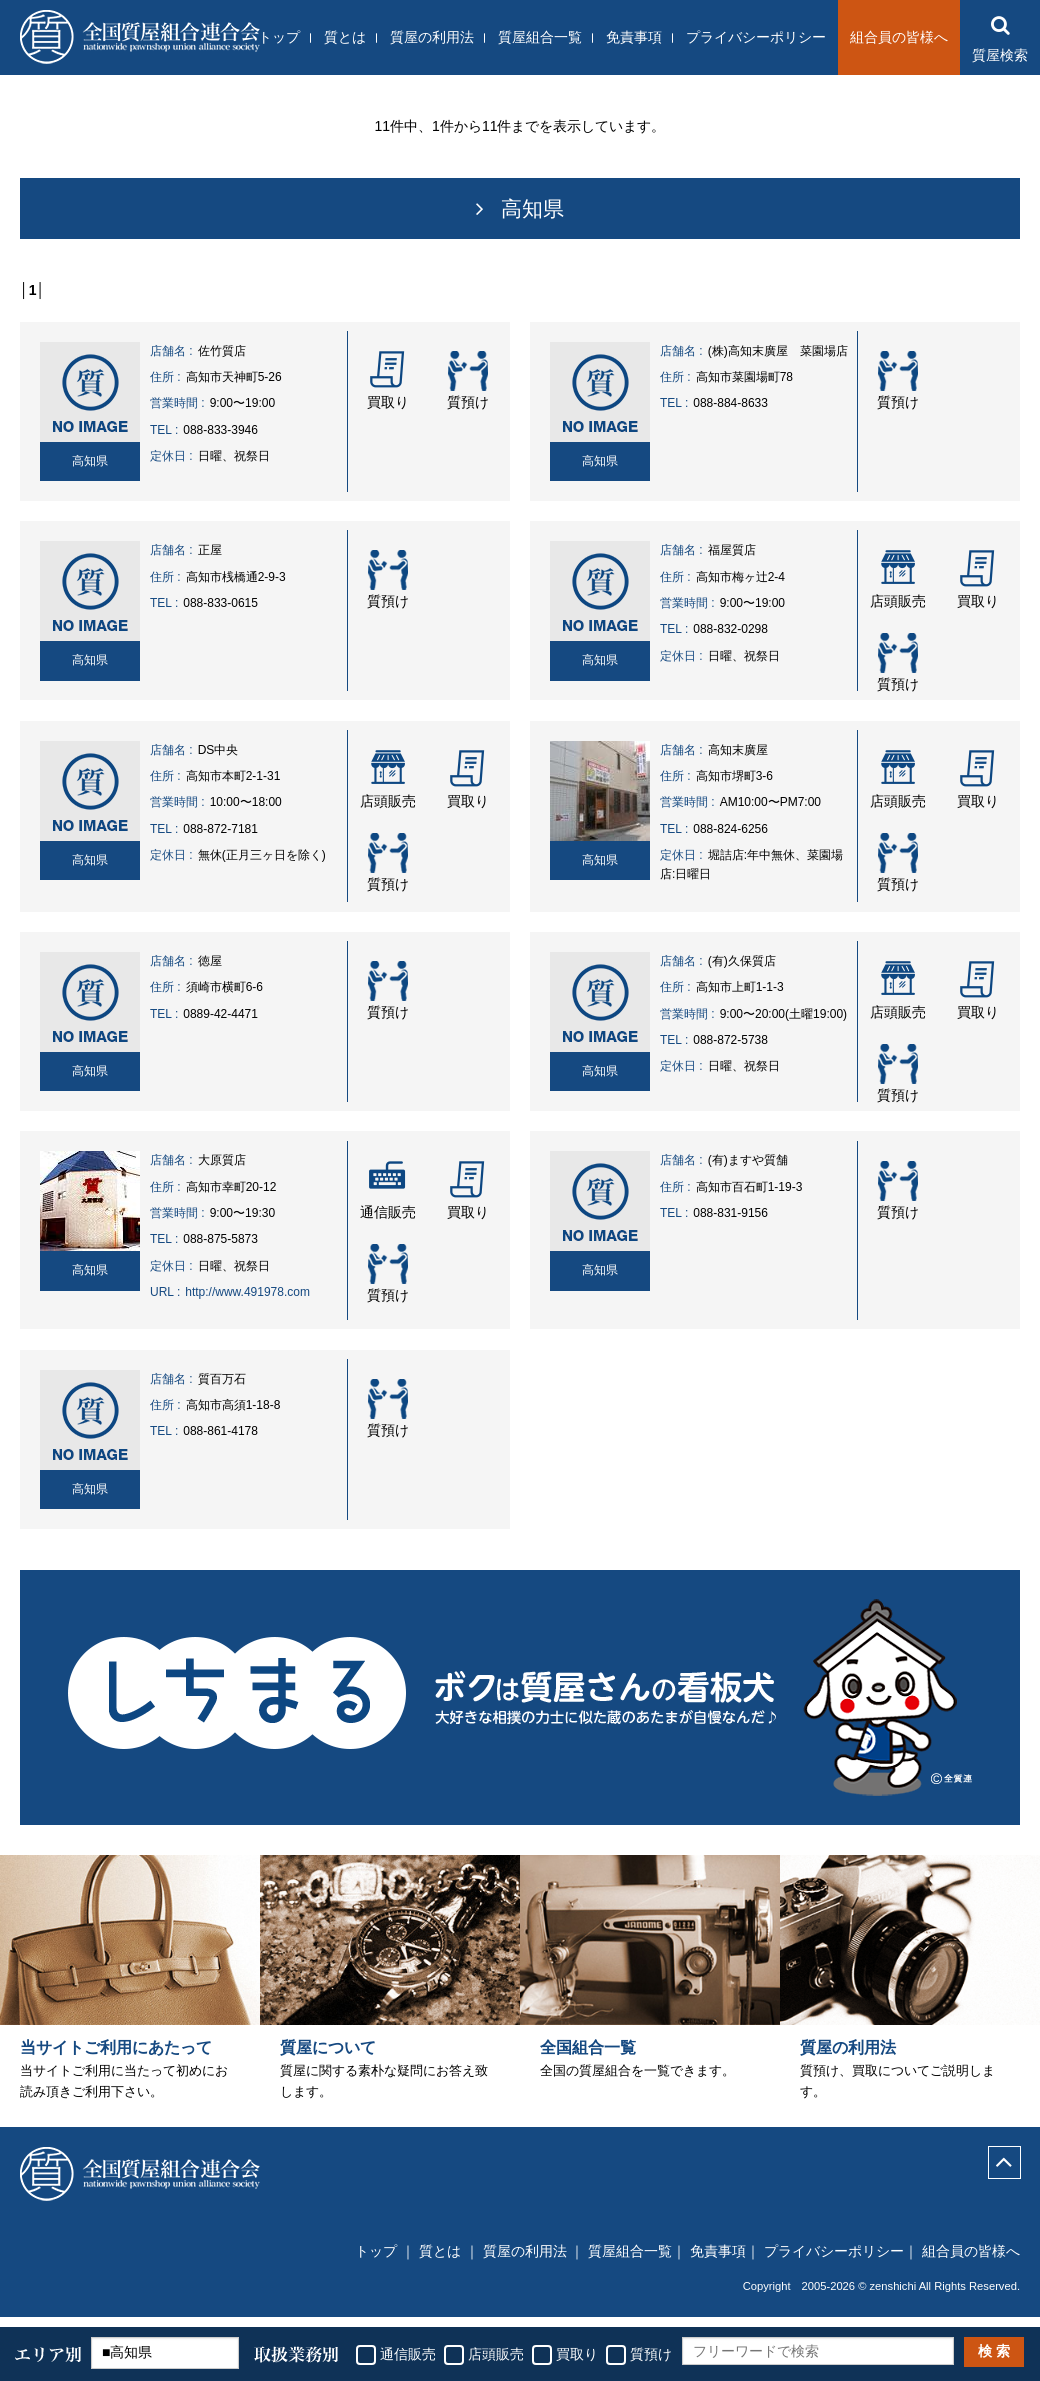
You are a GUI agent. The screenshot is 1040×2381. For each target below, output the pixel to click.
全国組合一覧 (588, 2059)
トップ (279, 37)
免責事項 (634, 37)
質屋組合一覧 (540, 37)
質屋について (328, 2059)
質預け (651, 2354)
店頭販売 (496, 2354)
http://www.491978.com (247, 1292)
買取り (577, 2354)
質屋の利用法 (432, 37)
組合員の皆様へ (899, 37)
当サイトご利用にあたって (116, 2059)
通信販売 (408, 2354)
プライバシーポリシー (756, 37)
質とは (345, 37)
